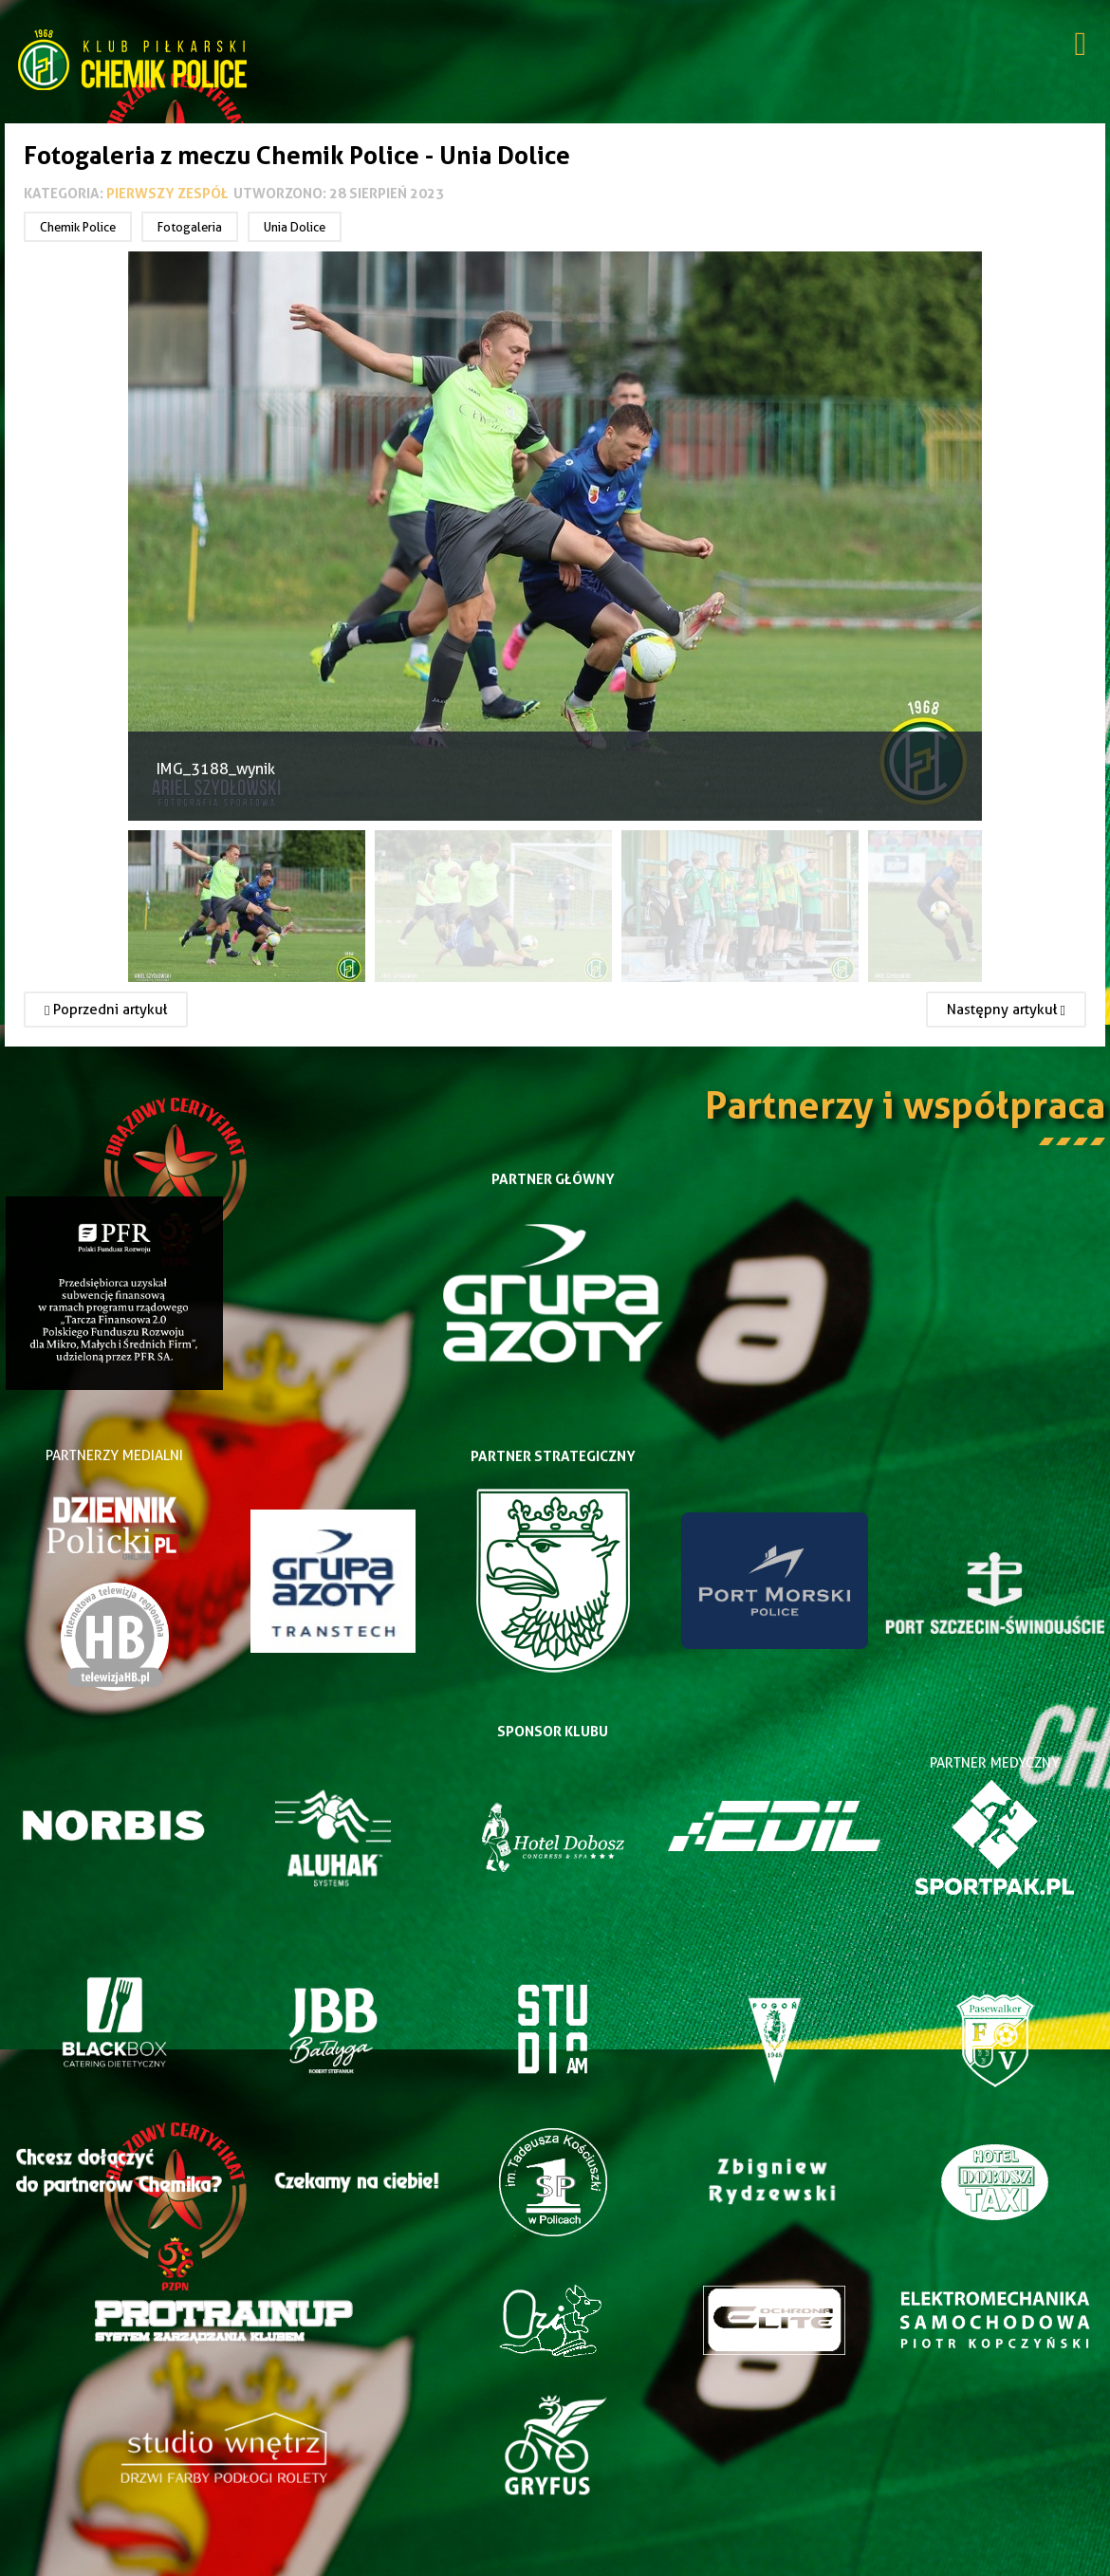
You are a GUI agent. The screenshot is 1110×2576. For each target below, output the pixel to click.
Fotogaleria (189, 226)
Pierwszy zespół (167, 193)
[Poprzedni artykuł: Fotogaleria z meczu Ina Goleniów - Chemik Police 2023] (106, 1009)
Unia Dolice (294, 226)
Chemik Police (78, 226)
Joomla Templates (555, 2561)
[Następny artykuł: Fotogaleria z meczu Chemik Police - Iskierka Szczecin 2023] (1006, 1009)
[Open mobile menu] (1080, 46)
